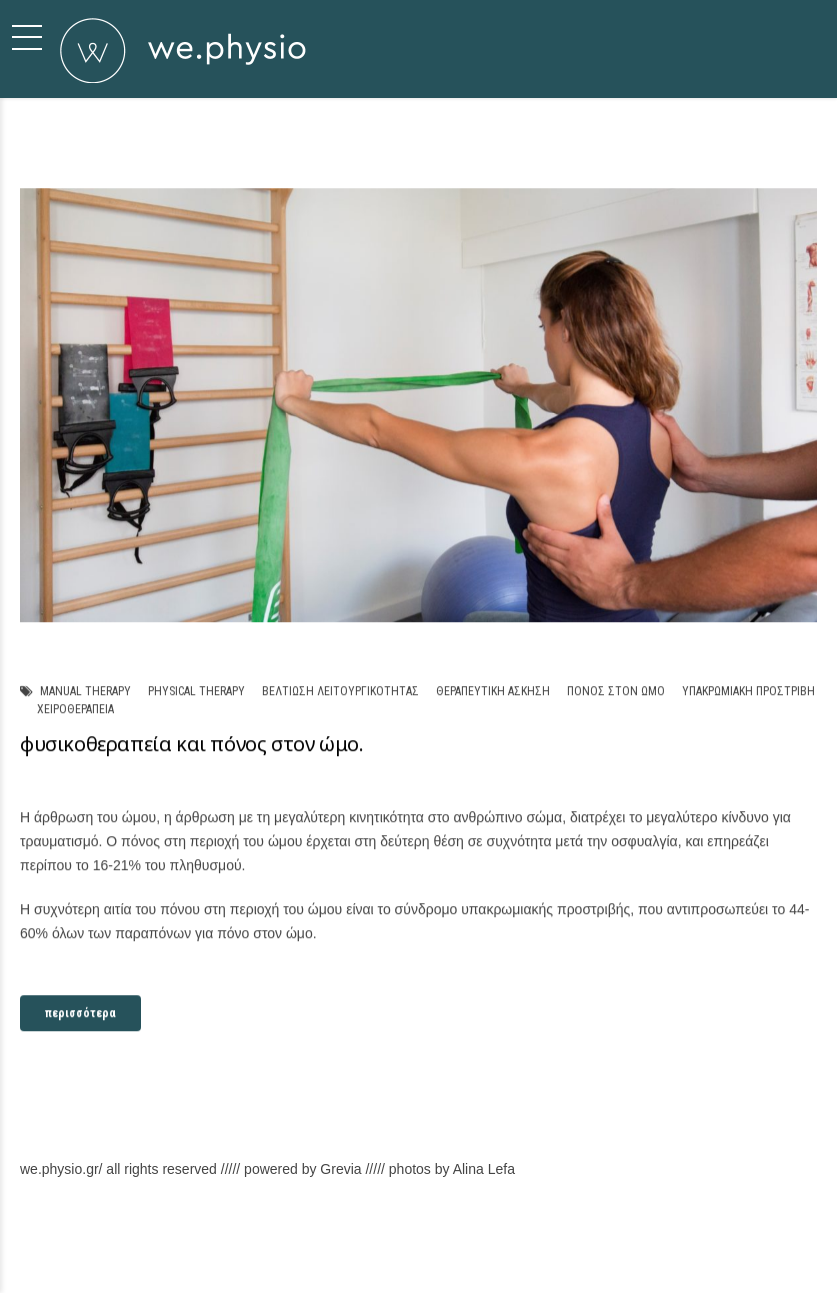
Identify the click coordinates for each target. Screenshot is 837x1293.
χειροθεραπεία (75, 710)
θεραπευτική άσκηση (493, 691)
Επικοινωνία (693, 1259)
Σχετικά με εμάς (393, 1259)
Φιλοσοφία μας (486, 1259)
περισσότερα (80, 1014)
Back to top (768, 1259)
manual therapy (85, 691)
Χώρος (627, 1259)
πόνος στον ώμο (616, 691)
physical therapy (196, 691)
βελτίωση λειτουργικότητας (340, 691)
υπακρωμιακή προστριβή (748, 691)
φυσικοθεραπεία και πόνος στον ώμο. (191, 744)
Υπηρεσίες (565, 1259)
